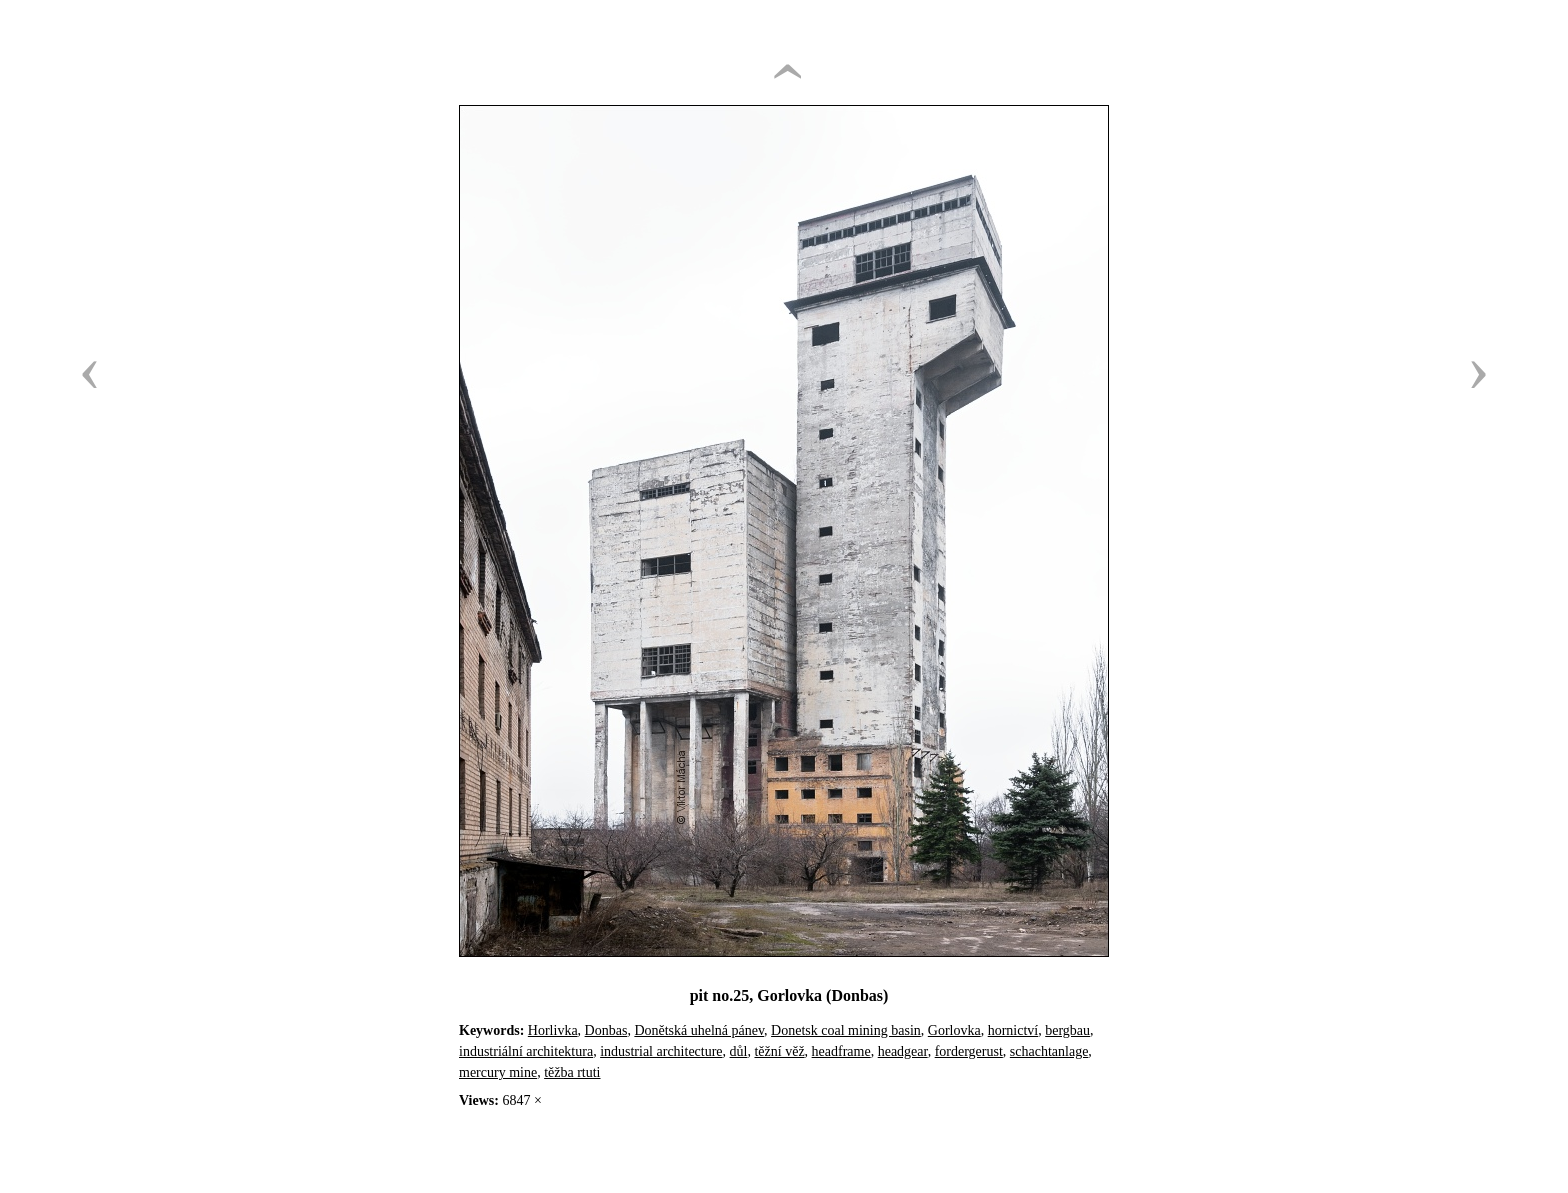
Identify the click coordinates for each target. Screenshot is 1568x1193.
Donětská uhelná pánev (699, 1030)
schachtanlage (1049, 1051)
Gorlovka (954, 1030)
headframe (841, 1051)
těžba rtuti (572, 1072)
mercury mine (498, 1072)
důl (739, 1051)
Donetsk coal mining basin (846, 1030)
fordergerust (969, 1051)
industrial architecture (661, 1051)
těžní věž (779, 1051)
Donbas (606, 1030)
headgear (903, 1051)
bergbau (1067, 1030)
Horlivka (553, 1030)
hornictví (1013, 1030)
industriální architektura (526, 1051)
